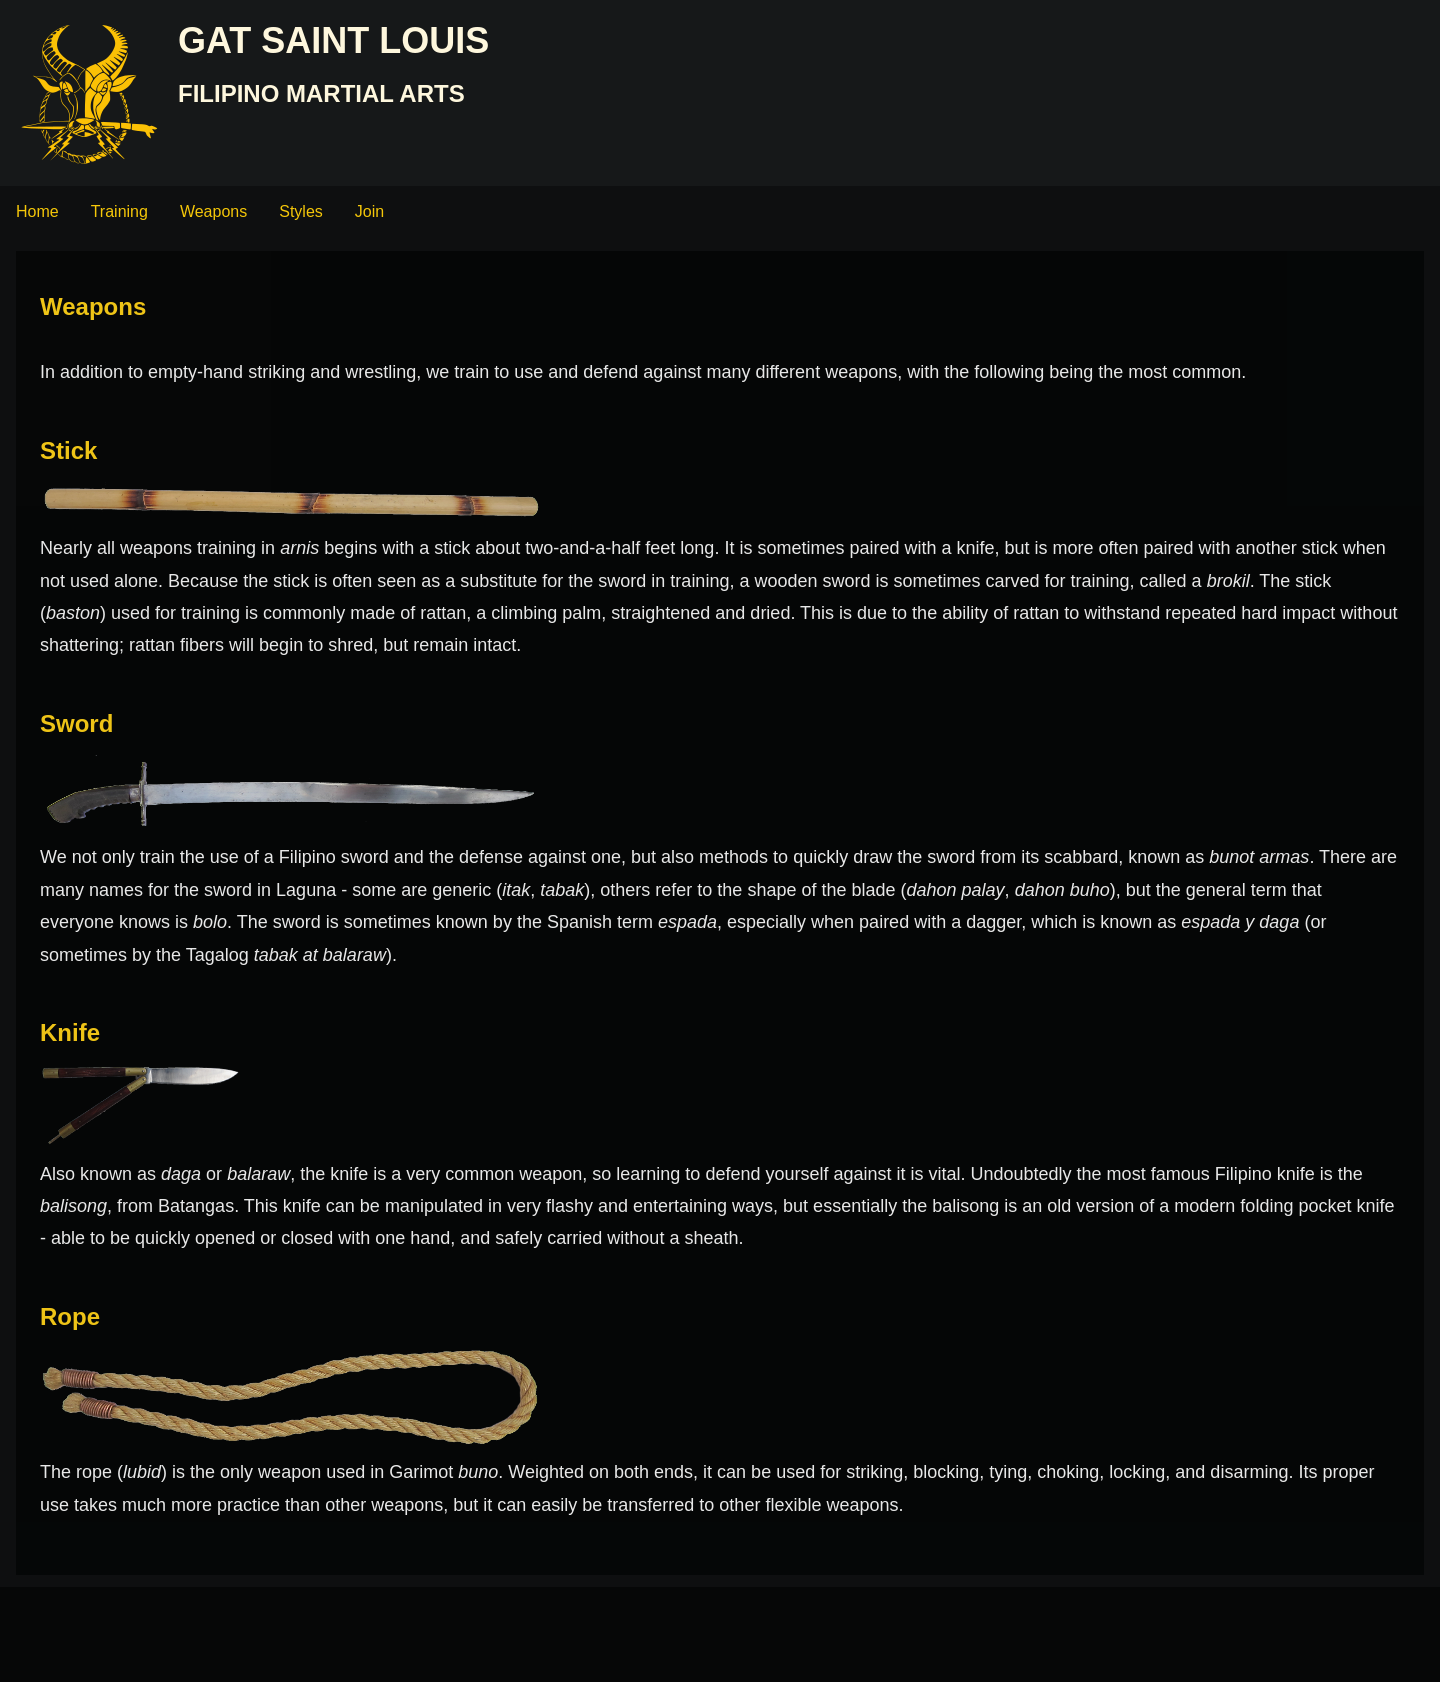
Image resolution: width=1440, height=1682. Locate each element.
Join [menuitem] (369, 211)
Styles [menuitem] (301, 211)
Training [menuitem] (119, 211)
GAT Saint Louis (333, 40)
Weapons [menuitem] (213, 211)
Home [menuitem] (37, 211)
